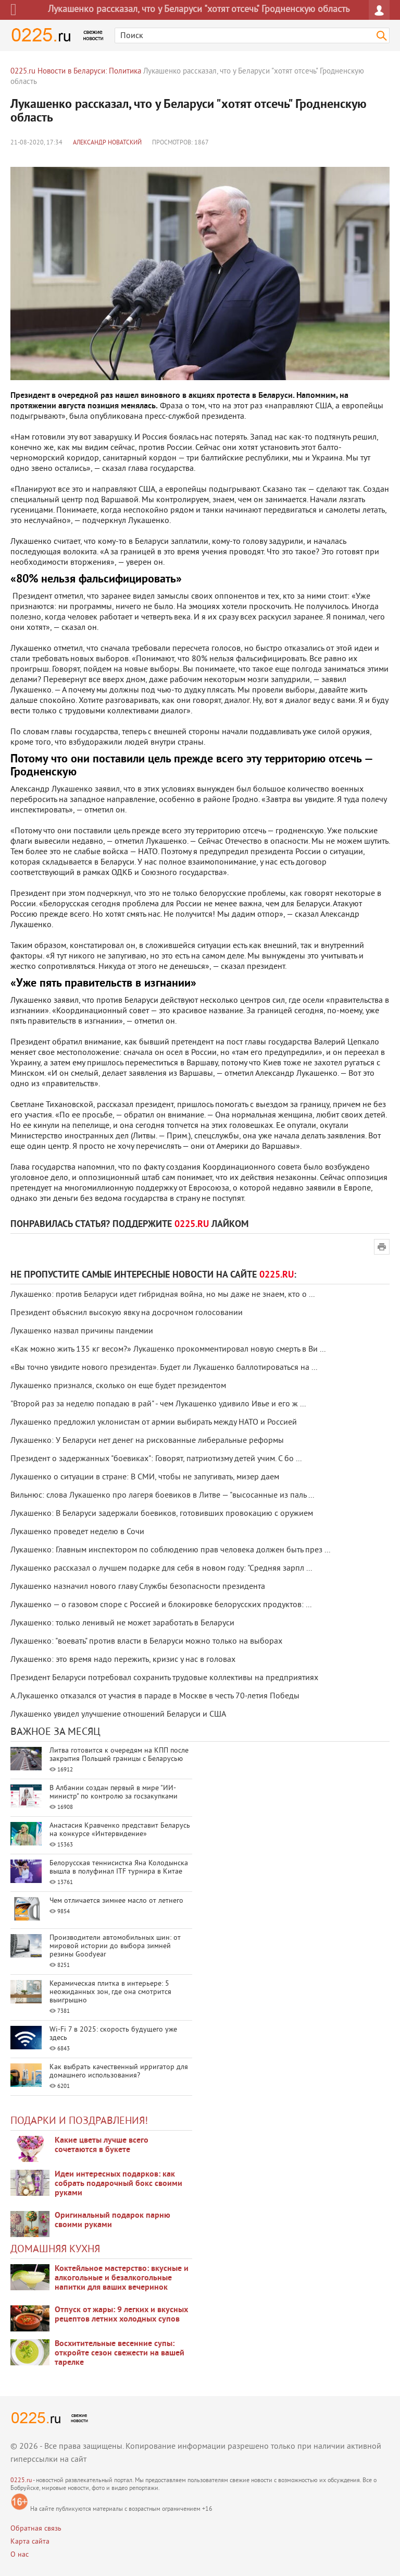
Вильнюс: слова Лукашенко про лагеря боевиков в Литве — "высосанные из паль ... (162, 1495)
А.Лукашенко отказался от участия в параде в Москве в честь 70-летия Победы (154, 1696)
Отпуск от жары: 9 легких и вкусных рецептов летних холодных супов (121, 2315)
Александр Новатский (107, 143)
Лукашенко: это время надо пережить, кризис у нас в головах (122, 1660)
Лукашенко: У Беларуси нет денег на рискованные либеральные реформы (147, 1441)
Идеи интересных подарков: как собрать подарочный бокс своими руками (118, 2183)
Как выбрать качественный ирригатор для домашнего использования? (118, 2071)
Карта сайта (29, 2541)
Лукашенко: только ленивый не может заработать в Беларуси (122, 1623)
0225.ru (21, 2481)
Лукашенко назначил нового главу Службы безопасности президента (137, 1587)
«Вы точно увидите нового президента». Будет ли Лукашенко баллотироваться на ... (163, 1368)
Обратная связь (35, 2528)
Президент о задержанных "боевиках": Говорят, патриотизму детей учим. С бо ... (156, 1459)
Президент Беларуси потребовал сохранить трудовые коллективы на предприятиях (164, 1678)
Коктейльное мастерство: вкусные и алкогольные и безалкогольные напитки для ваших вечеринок (122, 2278)
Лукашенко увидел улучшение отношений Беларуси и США (118, 1714)
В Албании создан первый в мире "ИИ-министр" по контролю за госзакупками (113, 1792)
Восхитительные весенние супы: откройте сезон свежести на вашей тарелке (119, 2353)
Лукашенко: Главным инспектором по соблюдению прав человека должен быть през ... (170, 1550)
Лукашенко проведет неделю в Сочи (77, 1532)
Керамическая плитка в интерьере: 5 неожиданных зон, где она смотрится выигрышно (110, 1992)
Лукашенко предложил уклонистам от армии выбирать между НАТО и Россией (153, 1422)
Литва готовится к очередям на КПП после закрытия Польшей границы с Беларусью (119, 1755)
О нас (19, 2554)
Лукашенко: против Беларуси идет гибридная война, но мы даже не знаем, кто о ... (162, 1295)
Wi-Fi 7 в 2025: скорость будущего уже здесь (113, 2034)
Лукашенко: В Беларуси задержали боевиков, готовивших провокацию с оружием (161, 1514)
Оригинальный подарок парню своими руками (112, 2220)
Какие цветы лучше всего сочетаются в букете (101, 2145)
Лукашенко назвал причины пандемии (81, 1331)
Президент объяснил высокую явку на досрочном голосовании (126, 1313)
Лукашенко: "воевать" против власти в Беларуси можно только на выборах (146, 1641)
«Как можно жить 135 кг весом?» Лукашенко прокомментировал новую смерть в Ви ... (168, 1349)
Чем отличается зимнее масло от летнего (116, 1901)
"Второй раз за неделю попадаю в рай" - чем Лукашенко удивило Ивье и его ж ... (158, 1404)
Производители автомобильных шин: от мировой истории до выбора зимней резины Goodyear (115, 1946)
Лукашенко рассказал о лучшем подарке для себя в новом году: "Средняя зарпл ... (161, 1568)
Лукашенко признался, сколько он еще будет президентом (118, 1386)
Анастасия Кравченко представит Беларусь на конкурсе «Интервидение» (119, 1830)
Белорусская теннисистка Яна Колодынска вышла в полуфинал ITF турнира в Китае (118, 1867)
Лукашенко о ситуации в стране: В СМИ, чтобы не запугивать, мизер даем (144, 1477)
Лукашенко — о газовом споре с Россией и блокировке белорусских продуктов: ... (160, 1605)
